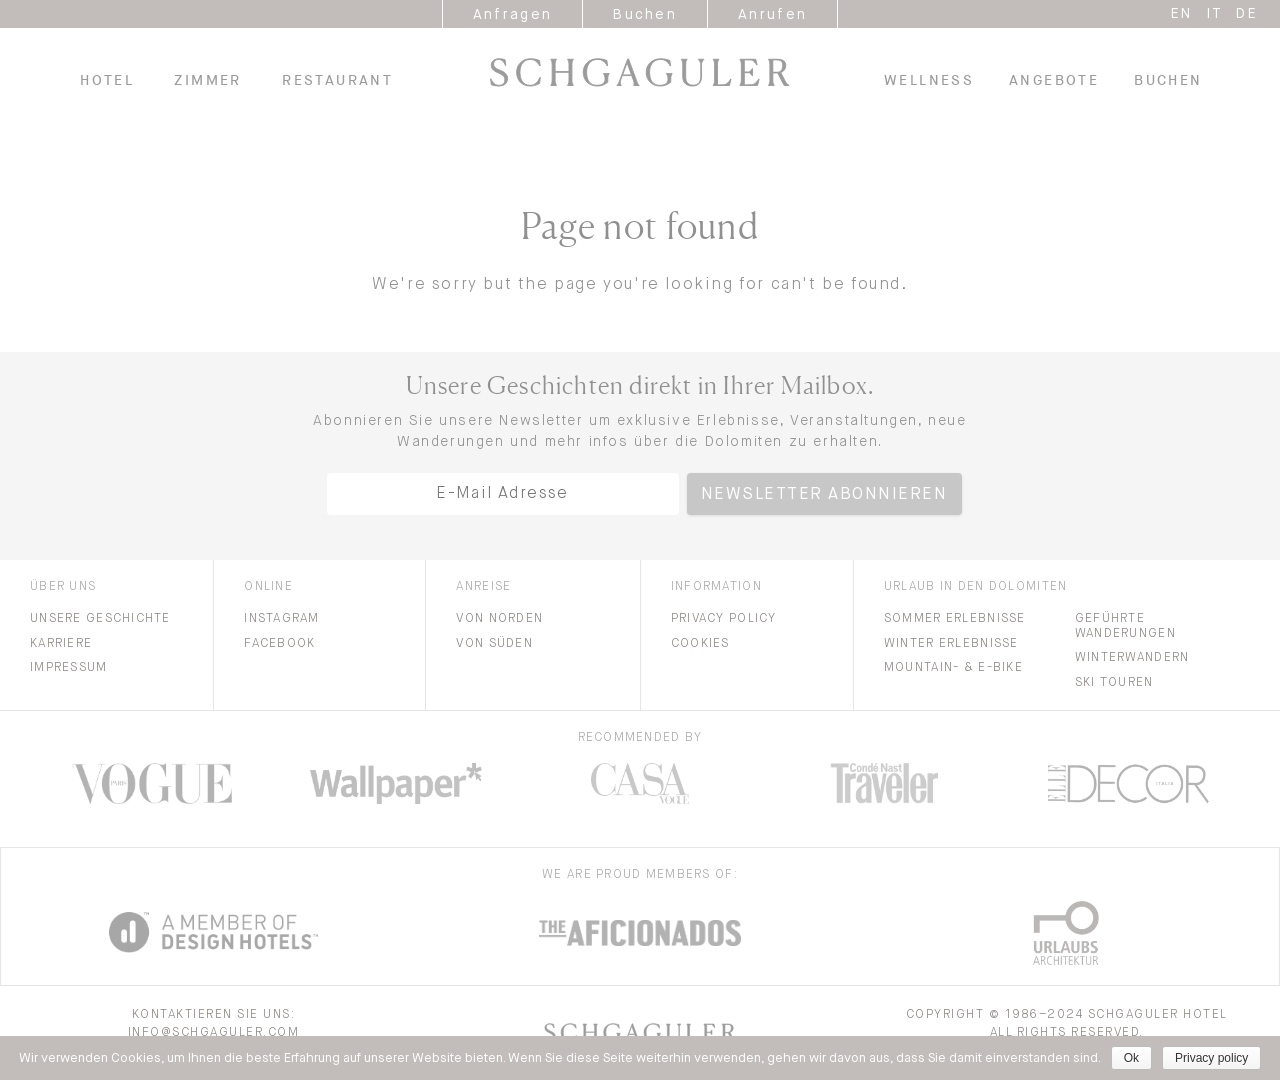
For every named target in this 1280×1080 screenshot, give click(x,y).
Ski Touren (1114, 683)
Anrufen (772, 15)
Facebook (279, 644)
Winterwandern (1132, 658)
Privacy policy (1211, 1058)
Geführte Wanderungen (1125, 626)
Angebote (1054, 80)
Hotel (107, 80)
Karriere (61, 644)
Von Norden (499, 619)
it (1215, 14)
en (1182, 14)
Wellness (929, 80)
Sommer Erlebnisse (955, 619)
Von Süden (494, 644)
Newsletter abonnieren (824, 495)
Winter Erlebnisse (951, 644)
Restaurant (337, 80)
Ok (1131, 1058)
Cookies (700, 644)
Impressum (69, 668)
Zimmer (207, 80)
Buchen (645, 15)
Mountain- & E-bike (953, 668)
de (1247, 14)
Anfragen (513, 15)
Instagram (282, 619)
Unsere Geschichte (100, 619)
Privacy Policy (724, 619)
